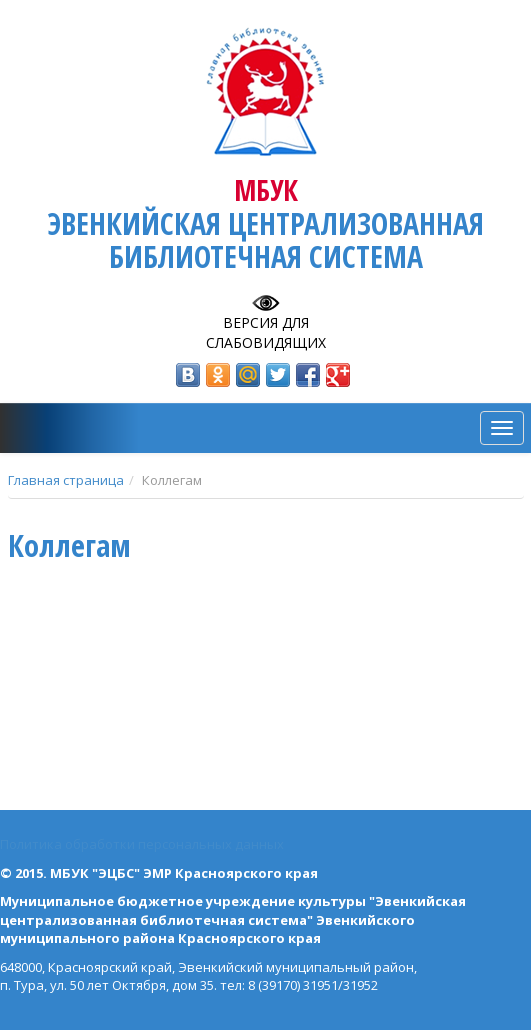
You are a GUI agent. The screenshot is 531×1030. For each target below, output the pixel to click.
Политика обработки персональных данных (142, 844)
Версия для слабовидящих (266, 332)
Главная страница (66, 480)
